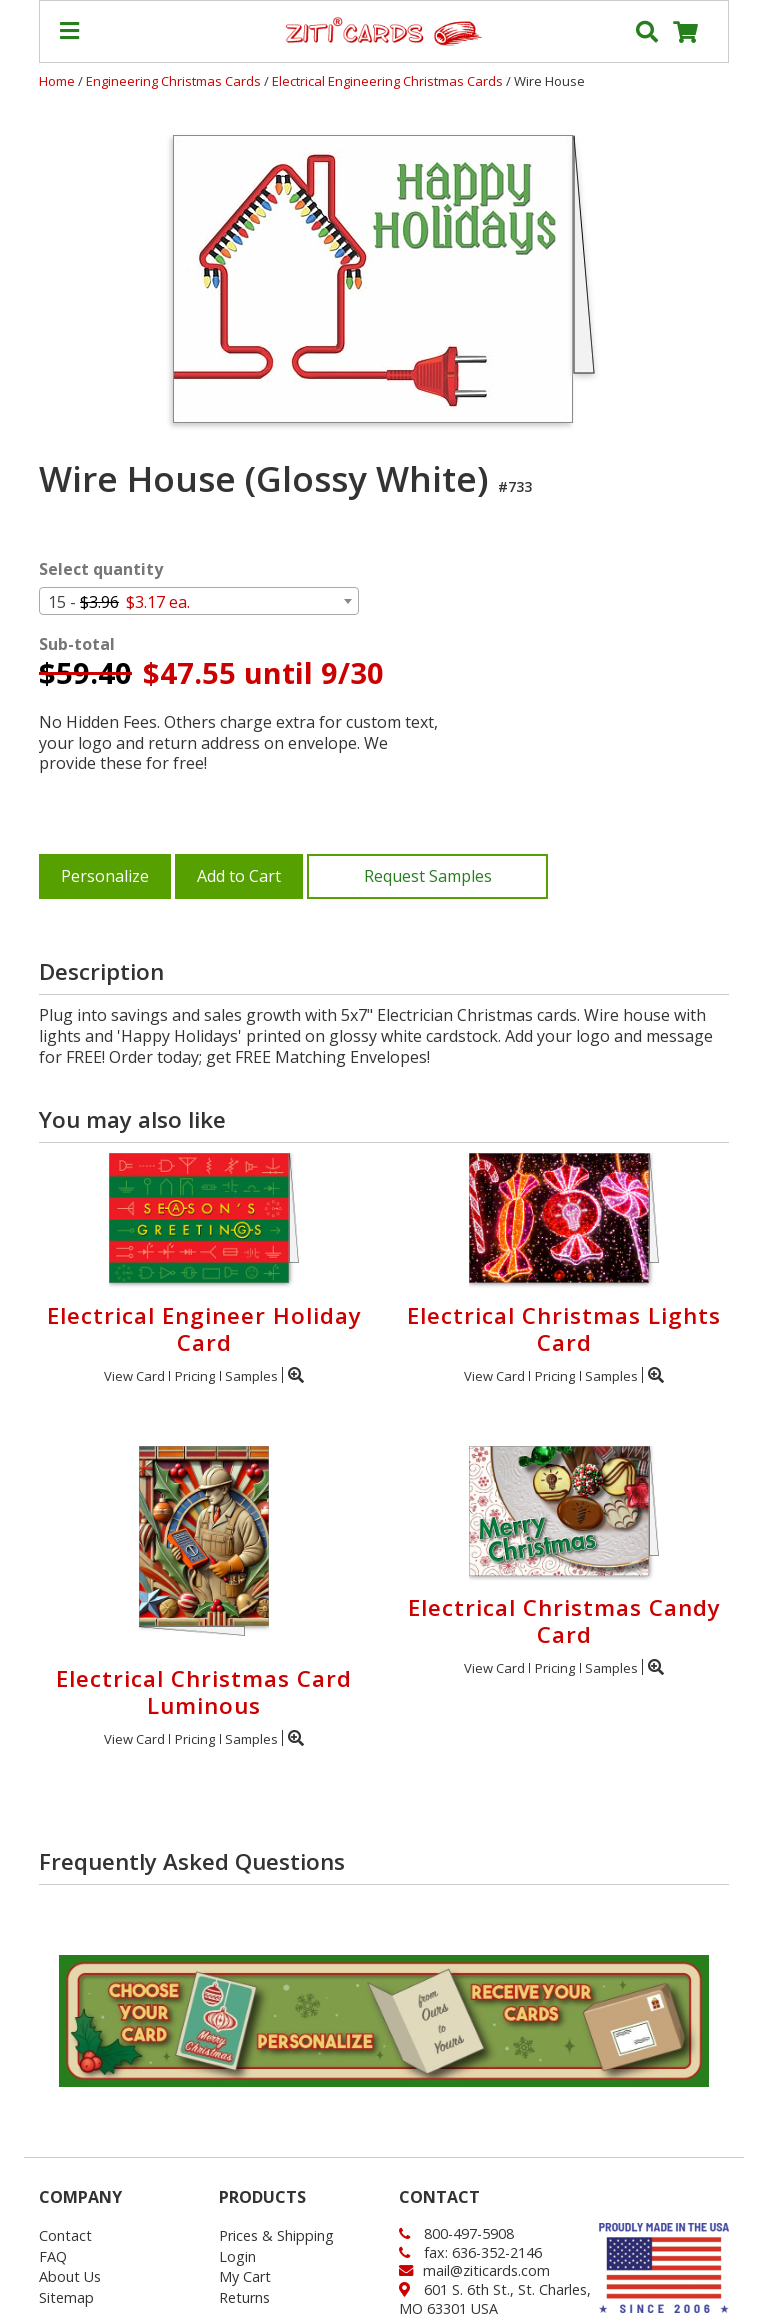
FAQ (53, 2256)
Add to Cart (239, 876)
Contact (65, 2235)
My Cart (245, 2276)
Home (57, 81)
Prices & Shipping (276, 2235)
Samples (251, 1376)
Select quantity (101, 569)
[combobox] (199, 601)
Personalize (105, 876)
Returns (244, 2297)
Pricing (195, 1376)
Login (237, 2256)
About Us (70, 2276)
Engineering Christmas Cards (175, 81)
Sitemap (66, 2297)
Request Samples (428, 876)
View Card (134, 1376)
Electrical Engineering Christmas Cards (389, 81)
